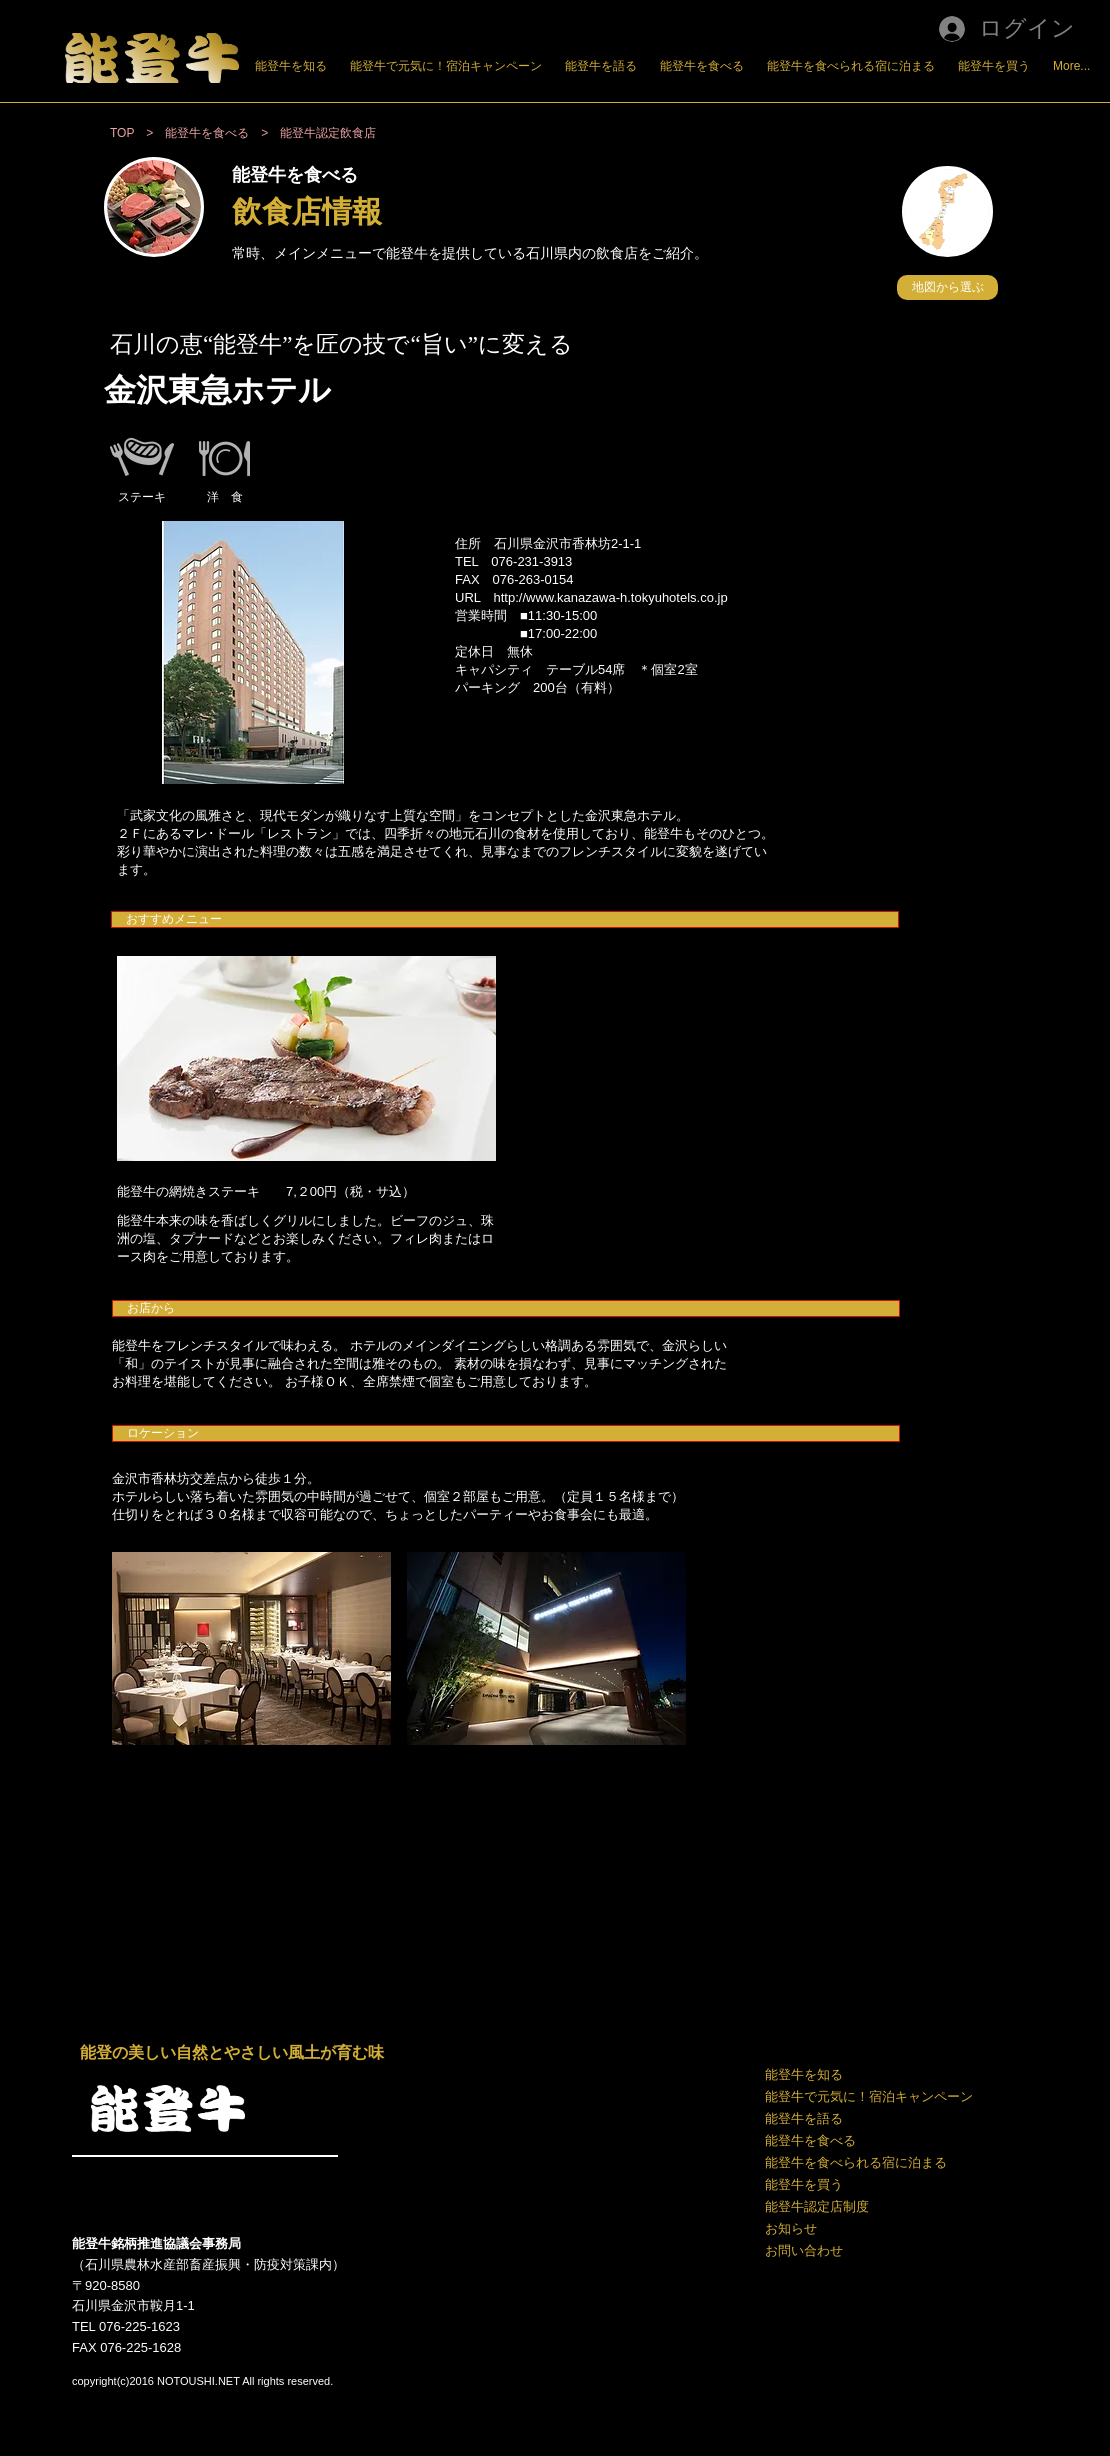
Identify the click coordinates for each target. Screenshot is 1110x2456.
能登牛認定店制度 (817, 2206)
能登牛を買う (804, 2184)
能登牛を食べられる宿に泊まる (856, 2162)
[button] (947, 287)
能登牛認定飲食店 (328, 133)
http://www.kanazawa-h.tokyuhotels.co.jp (611, 597)
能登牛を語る (804, 2118)
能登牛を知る (804, 2074)
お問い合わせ (804, 2250)
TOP (122, 133)
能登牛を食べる (810, 2140)
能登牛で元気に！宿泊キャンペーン (867, 2096)
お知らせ (791, 2228)
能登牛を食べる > (222, 133)
